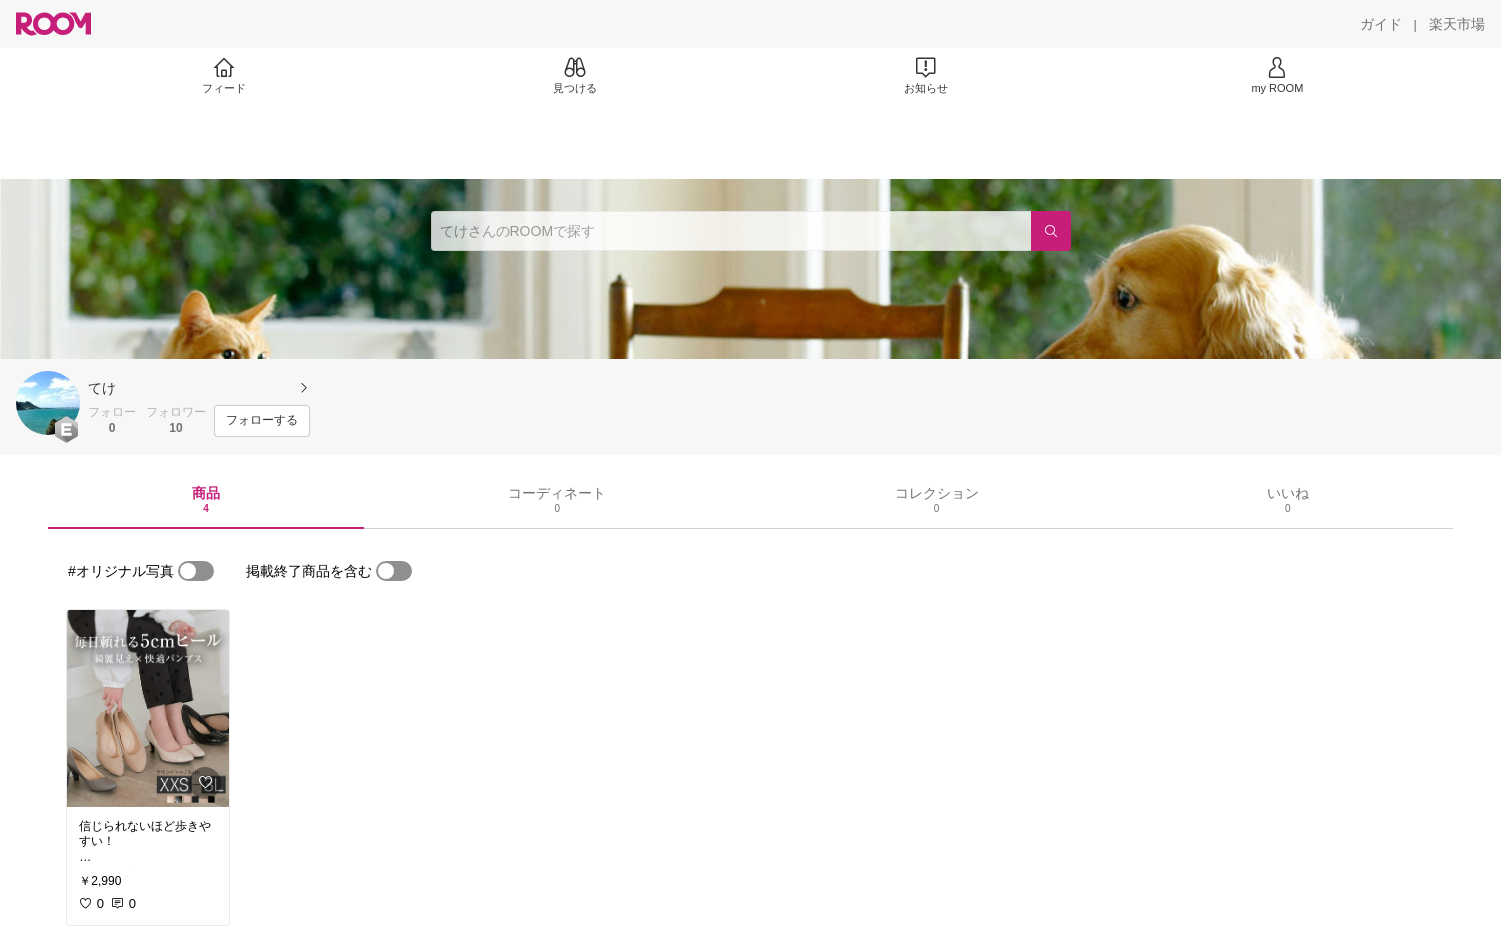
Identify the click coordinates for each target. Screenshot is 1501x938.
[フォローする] (262, 421)
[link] (148, 708)
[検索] (1051, 231)
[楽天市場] (1457, 24)
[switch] (196, 571)
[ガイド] (1381, 24)
